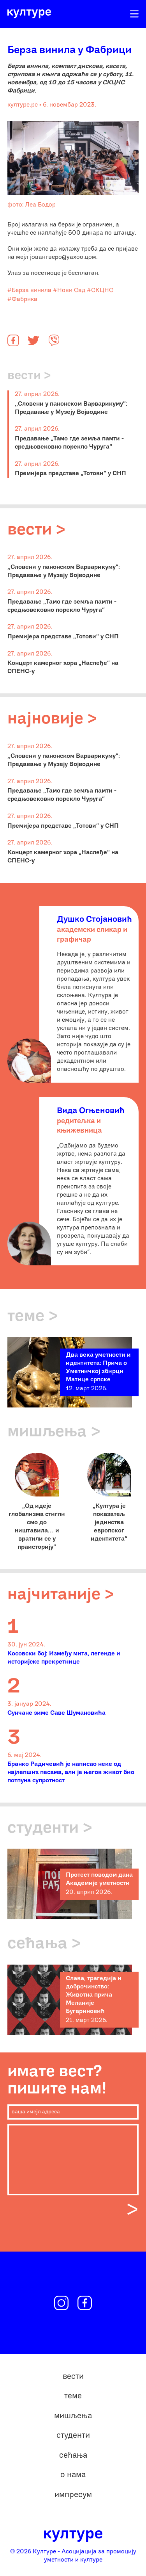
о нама (73, 2475)
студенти (73, 2436)
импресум (73, 2495)
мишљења (73, 2416)
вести (73, 2377)
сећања (73, 2456)
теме (73, 2396)
